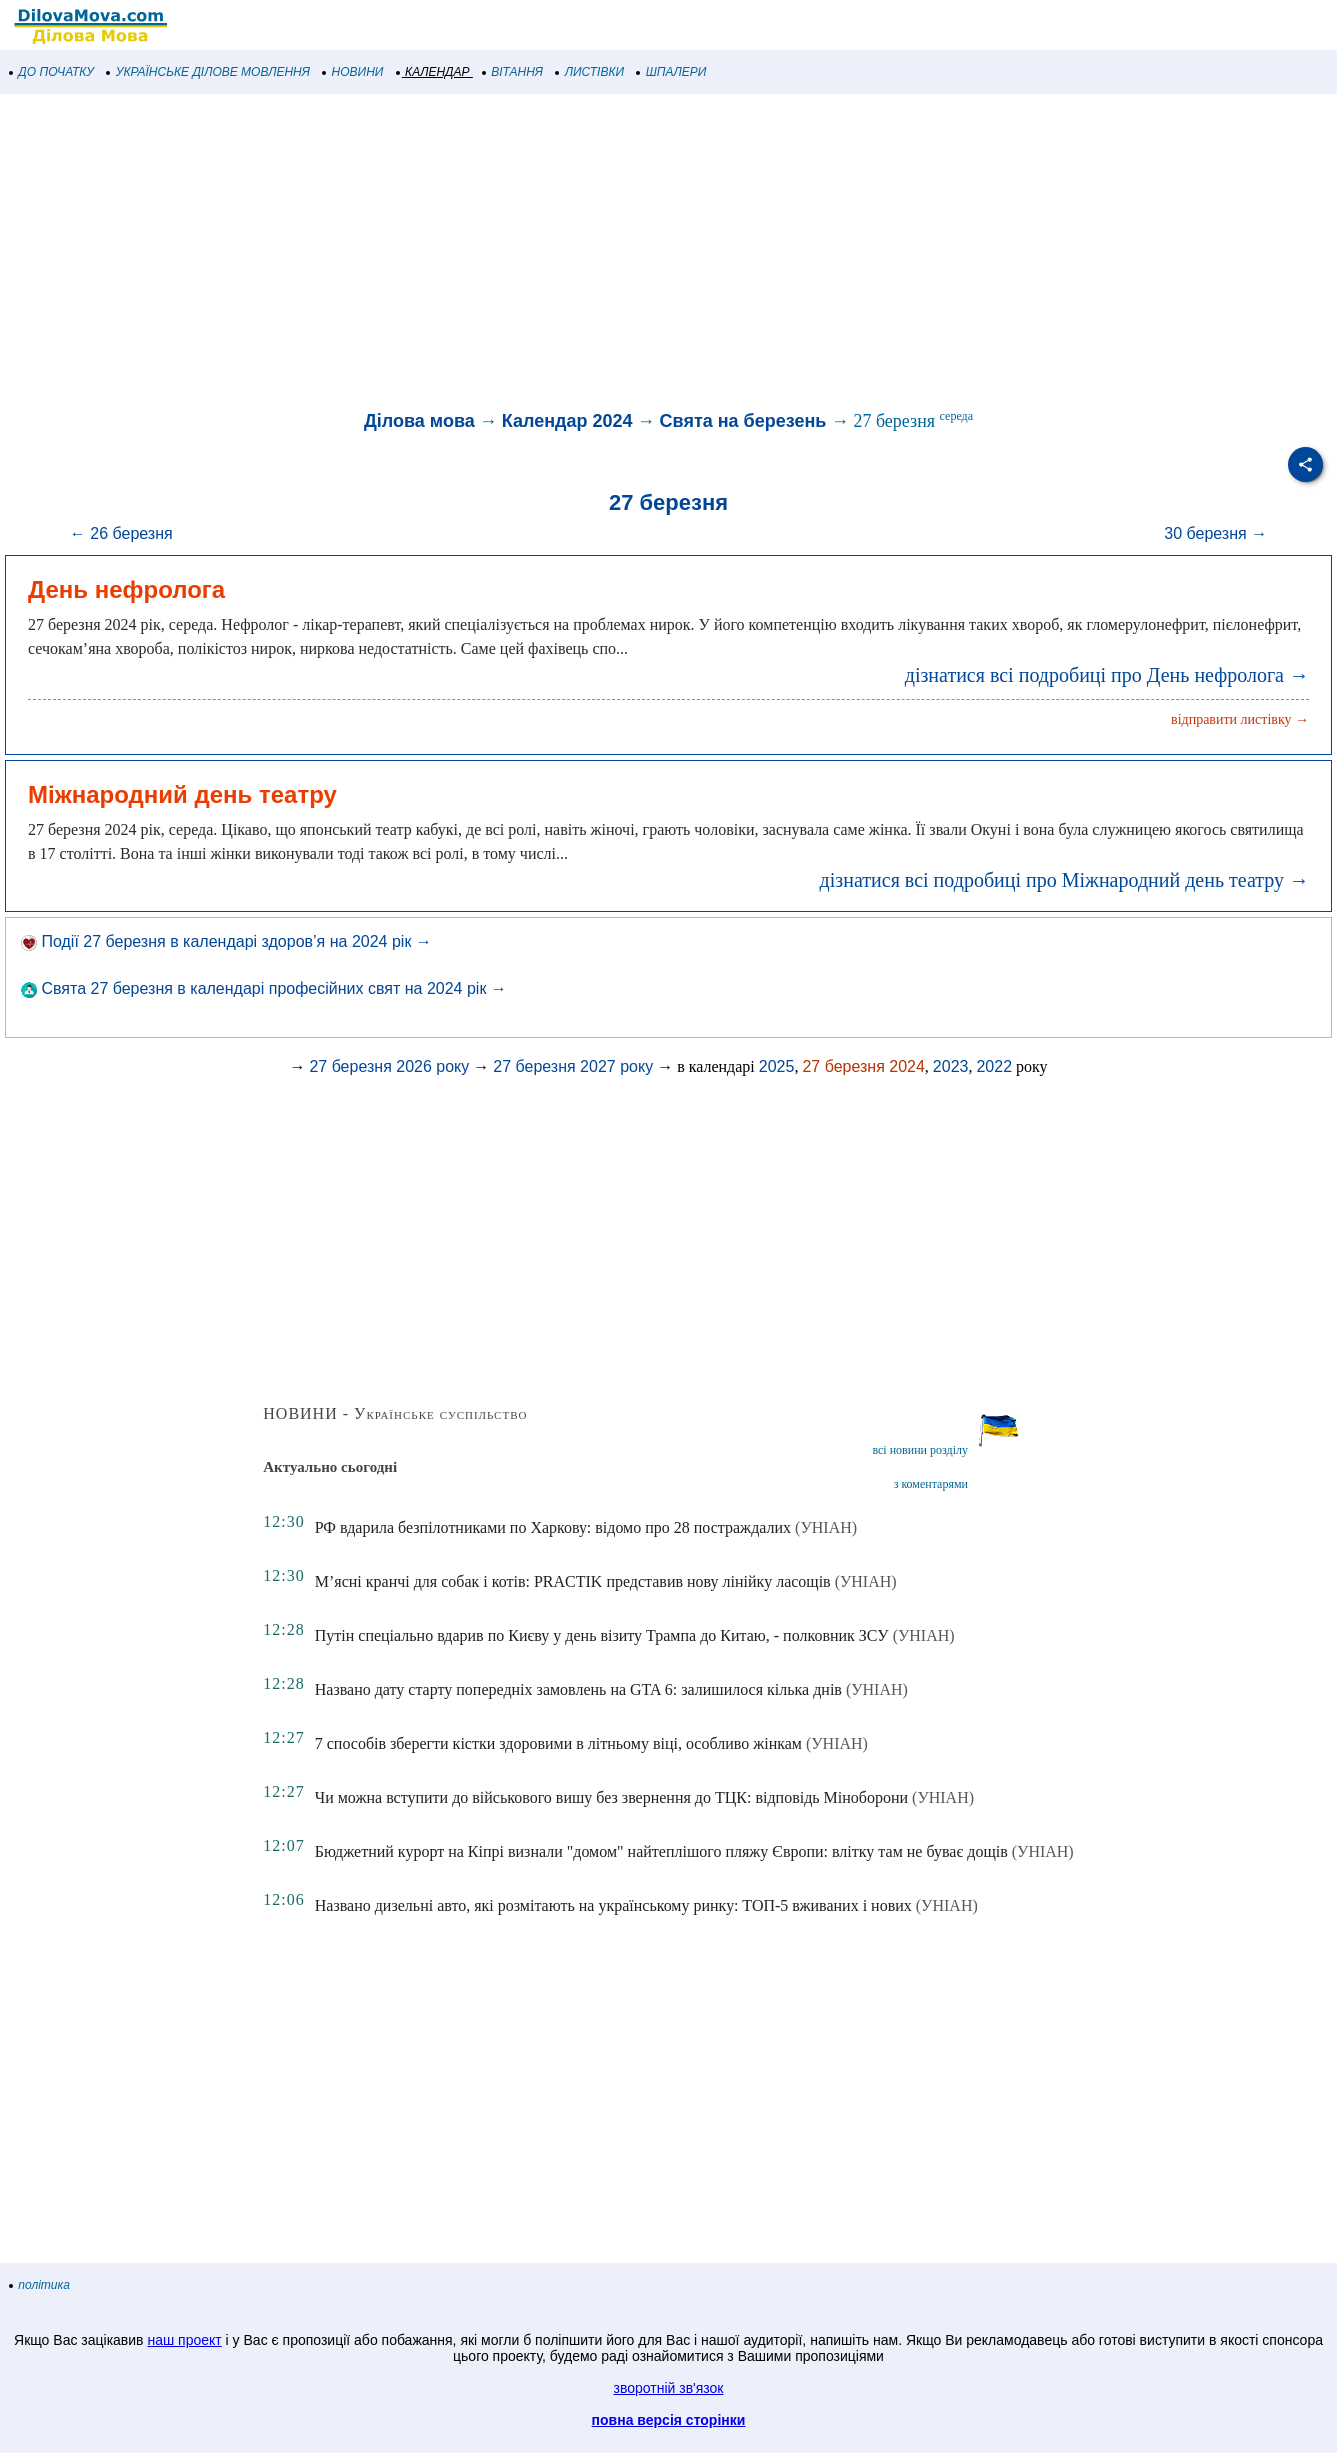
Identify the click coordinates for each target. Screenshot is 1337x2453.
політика (40, 2285)
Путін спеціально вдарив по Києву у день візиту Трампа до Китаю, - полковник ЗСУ (602, 1635)
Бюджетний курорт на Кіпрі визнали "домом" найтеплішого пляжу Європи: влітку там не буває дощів (661, 1851)
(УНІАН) (826, 1527)
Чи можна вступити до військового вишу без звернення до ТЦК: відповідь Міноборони (611, 1797)
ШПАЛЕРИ (671, 72)
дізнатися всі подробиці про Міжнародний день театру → (1064, 880)
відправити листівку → (1240, 719)
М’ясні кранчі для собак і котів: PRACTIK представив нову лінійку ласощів (573, 1581)
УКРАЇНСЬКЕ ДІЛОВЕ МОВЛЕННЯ (208, 72)
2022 (994, 1066)
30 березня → (1215, 533)
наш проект (184, 2340)
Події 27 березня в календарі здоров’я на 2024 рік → (226, 941)
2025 (777, 1066)
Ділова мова (419, 421)
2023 (951, 1066)
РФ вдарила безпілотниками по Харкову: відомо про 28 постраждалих (553, 1527)
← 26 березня (121, 533)
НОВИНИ (353, 72)
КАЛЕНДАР (433, 72)
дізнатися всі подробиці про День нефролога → (1107, 675)
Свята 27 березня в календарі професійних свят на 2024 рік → (264, 988)
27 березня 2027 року (573, 1066)
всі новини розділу (920, 1450)
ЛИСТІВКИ (590, 72)
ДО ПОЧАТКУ (52, 72)
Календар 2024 (567, 421)
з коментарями (931, 1484)
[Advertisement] (600, 254)
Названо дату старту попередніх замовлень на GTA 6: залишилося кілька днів (578, 1689)
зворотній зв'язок (669, 2388)
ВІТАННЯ (513, 72)
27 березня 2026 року (389, 1066)
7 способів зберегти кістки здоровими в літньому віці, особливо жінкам (558, 1743)
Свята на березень (743, 421)
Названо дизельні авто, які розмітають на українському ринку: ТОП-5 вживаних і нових (613, 1905)
